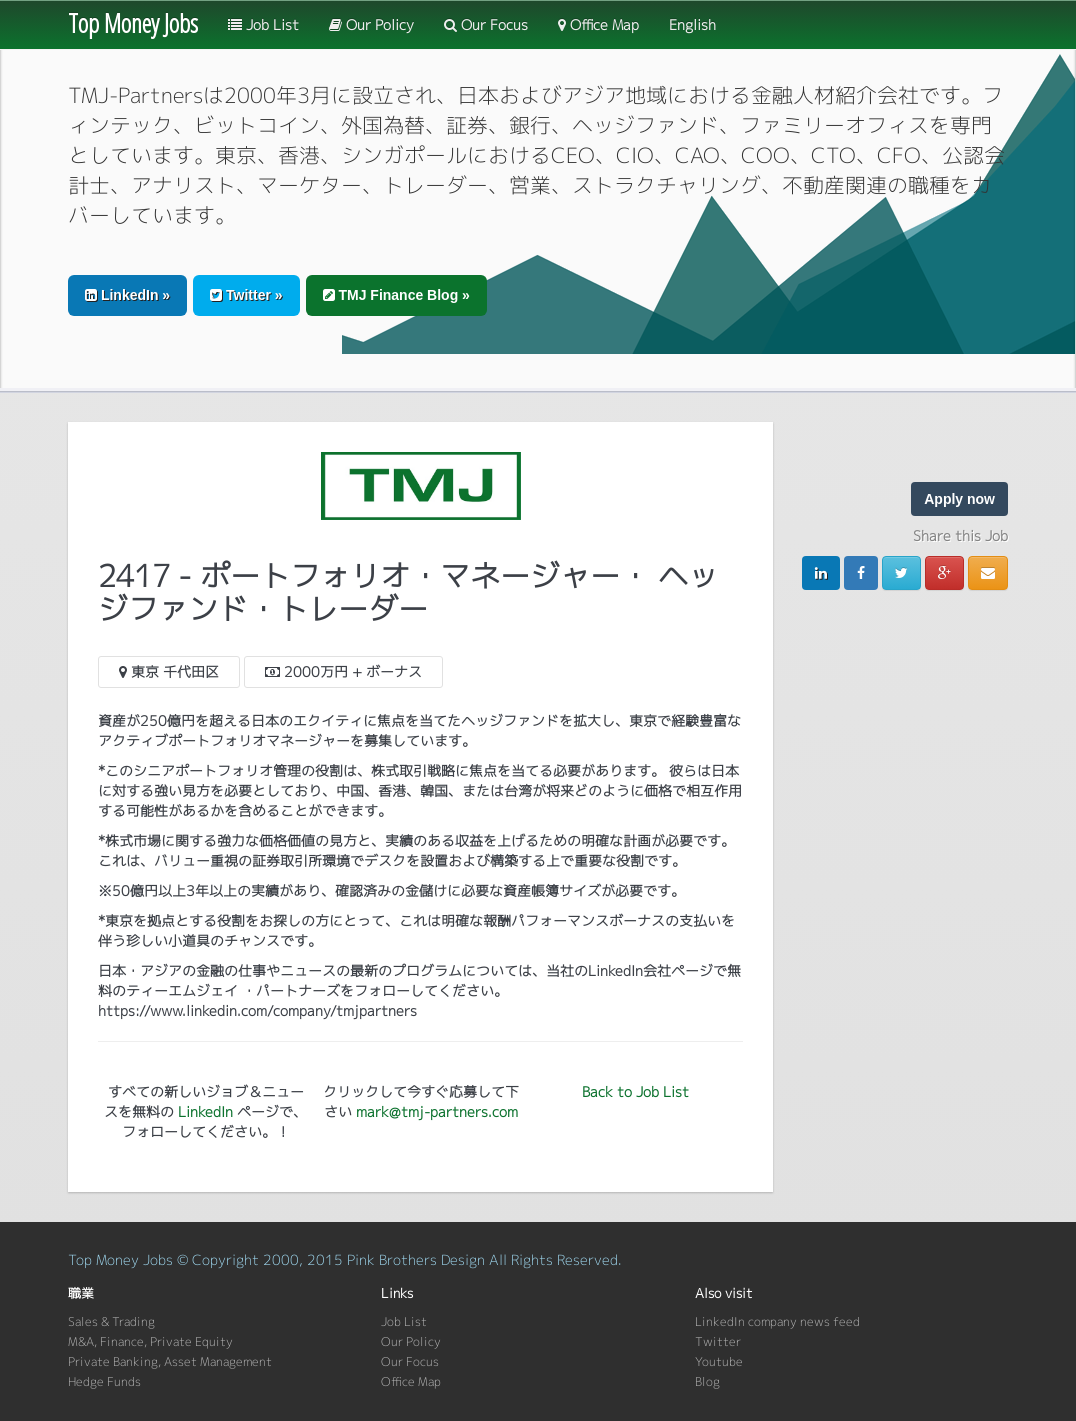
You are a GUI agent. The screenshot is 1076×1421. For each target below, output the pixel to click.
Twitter (718, 1341)
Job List (263, 24)
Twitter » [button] (246, 295)
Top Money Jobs (133, 23)
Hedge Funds (104, 1381)
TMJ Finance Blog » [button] (396, 295)
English (692, 24)
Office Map (598, 24)
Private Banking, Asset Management (170, 1361)
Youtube (719, 1361)
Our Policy (371, 24)
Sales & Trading (111, 1321)
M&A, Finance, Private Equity (150, 1341)
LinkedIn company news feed (777, 1321)
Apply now (959, 499)
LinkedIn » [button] (127, 295)
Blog (707, 1381)
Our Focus (486, 24)
